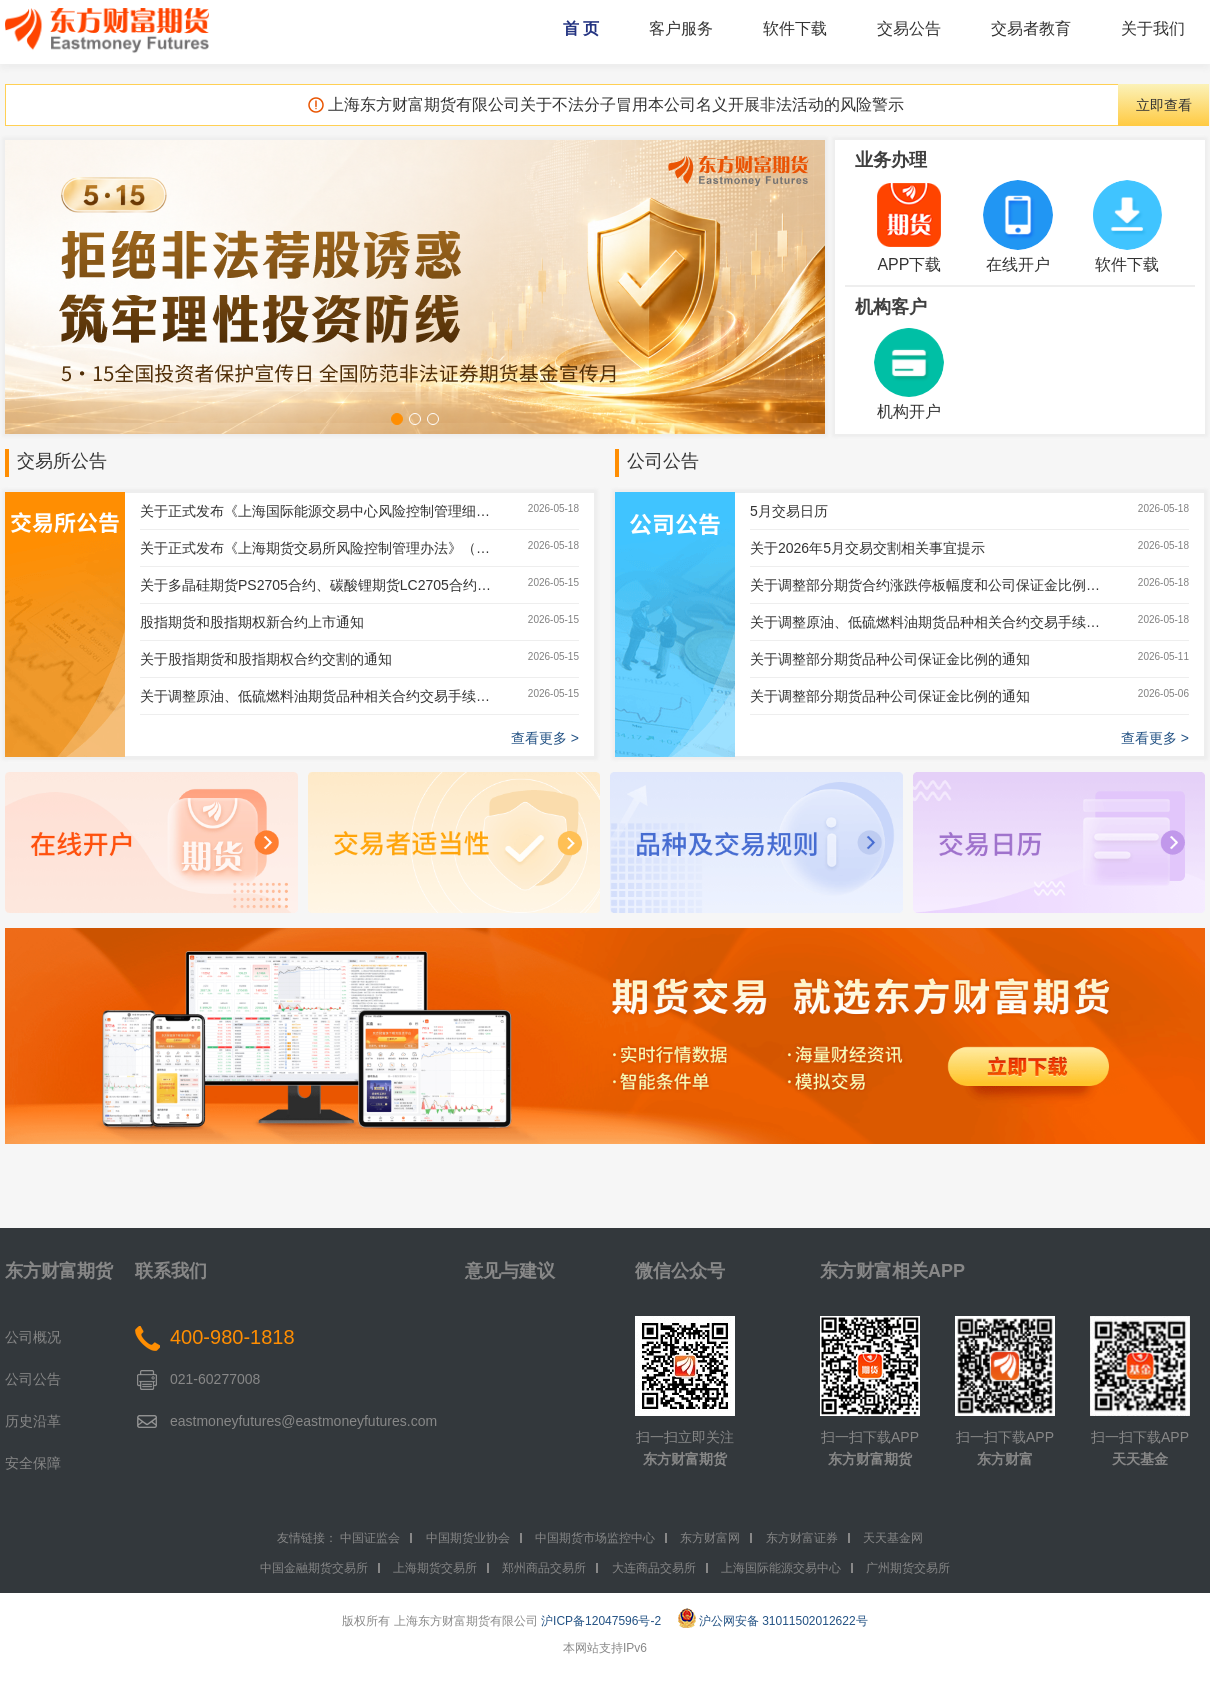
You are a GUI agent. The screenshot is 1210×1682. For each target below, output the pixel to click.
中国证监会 (370, 1538)
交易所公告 (62, 461)
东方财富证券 (802, 1538)
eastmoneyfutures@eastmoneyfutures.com (303, 1421)
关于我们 (1153, 28)
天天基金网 (893, 1538)
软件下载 (795, 28)
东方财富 (1005, 1459)
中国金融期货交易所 (314, 1568)
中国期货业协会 (468, 1538)
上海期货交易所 (435, 1568)
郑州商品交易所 (544, 1568)
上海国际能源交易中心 (781, 1568)
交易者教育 (1031, 28)
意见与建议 (510, 1271)
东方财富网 (710, 1538)
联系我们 (171, 1271)
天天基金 (1140, 1459)
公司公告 (663, 461)
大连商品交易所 (654, 1568)
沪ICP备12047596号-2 (601, 1621)
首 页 (581, 28)
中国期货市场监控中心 (595, 1538)
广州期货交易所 (908, 1568)
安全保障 (33, 1463)
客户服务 (681, 28)
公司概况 (33, 1337)
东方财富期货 (59, 1271)
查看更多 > (545, 738)
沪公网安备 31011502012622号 (773, 1621)
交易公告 (909, 28)
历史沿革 (33, 1421)
